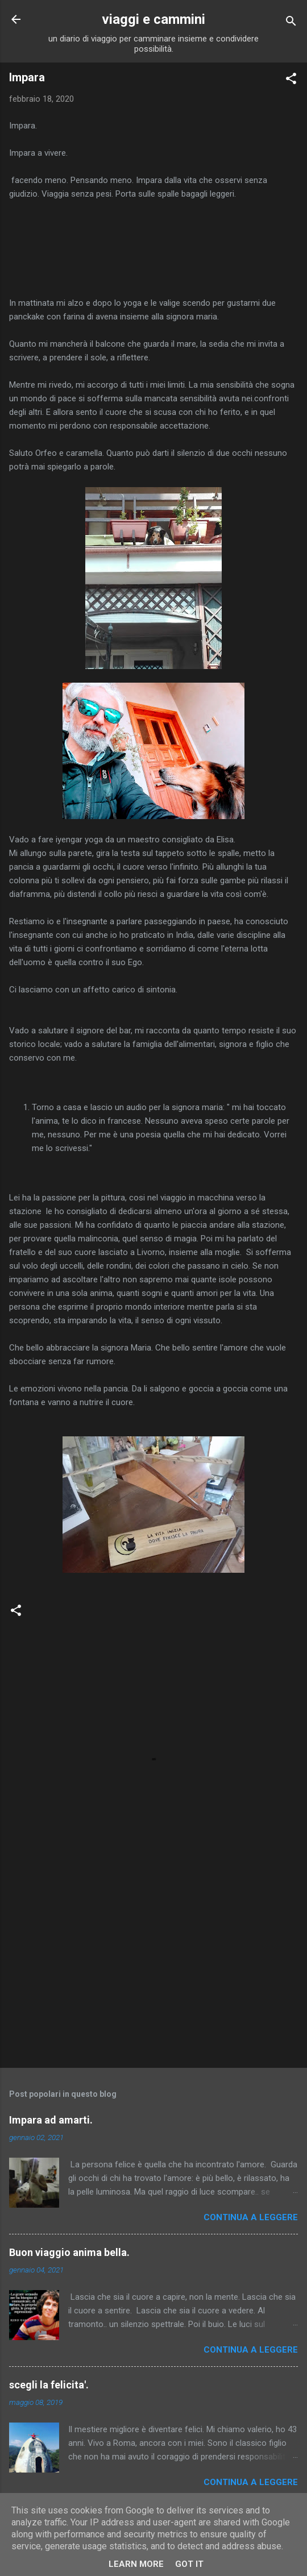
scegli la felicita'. (49, 2385)
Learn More (136, 2564)
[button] (291, 80)
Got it (189, 2564)
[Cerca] (291, 23)
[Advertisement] (153, 1970)
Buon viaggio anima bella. (69, 2252)
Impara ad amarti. (51, 2120)
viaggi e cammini (153, 19)
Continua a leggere (251, 2217)
